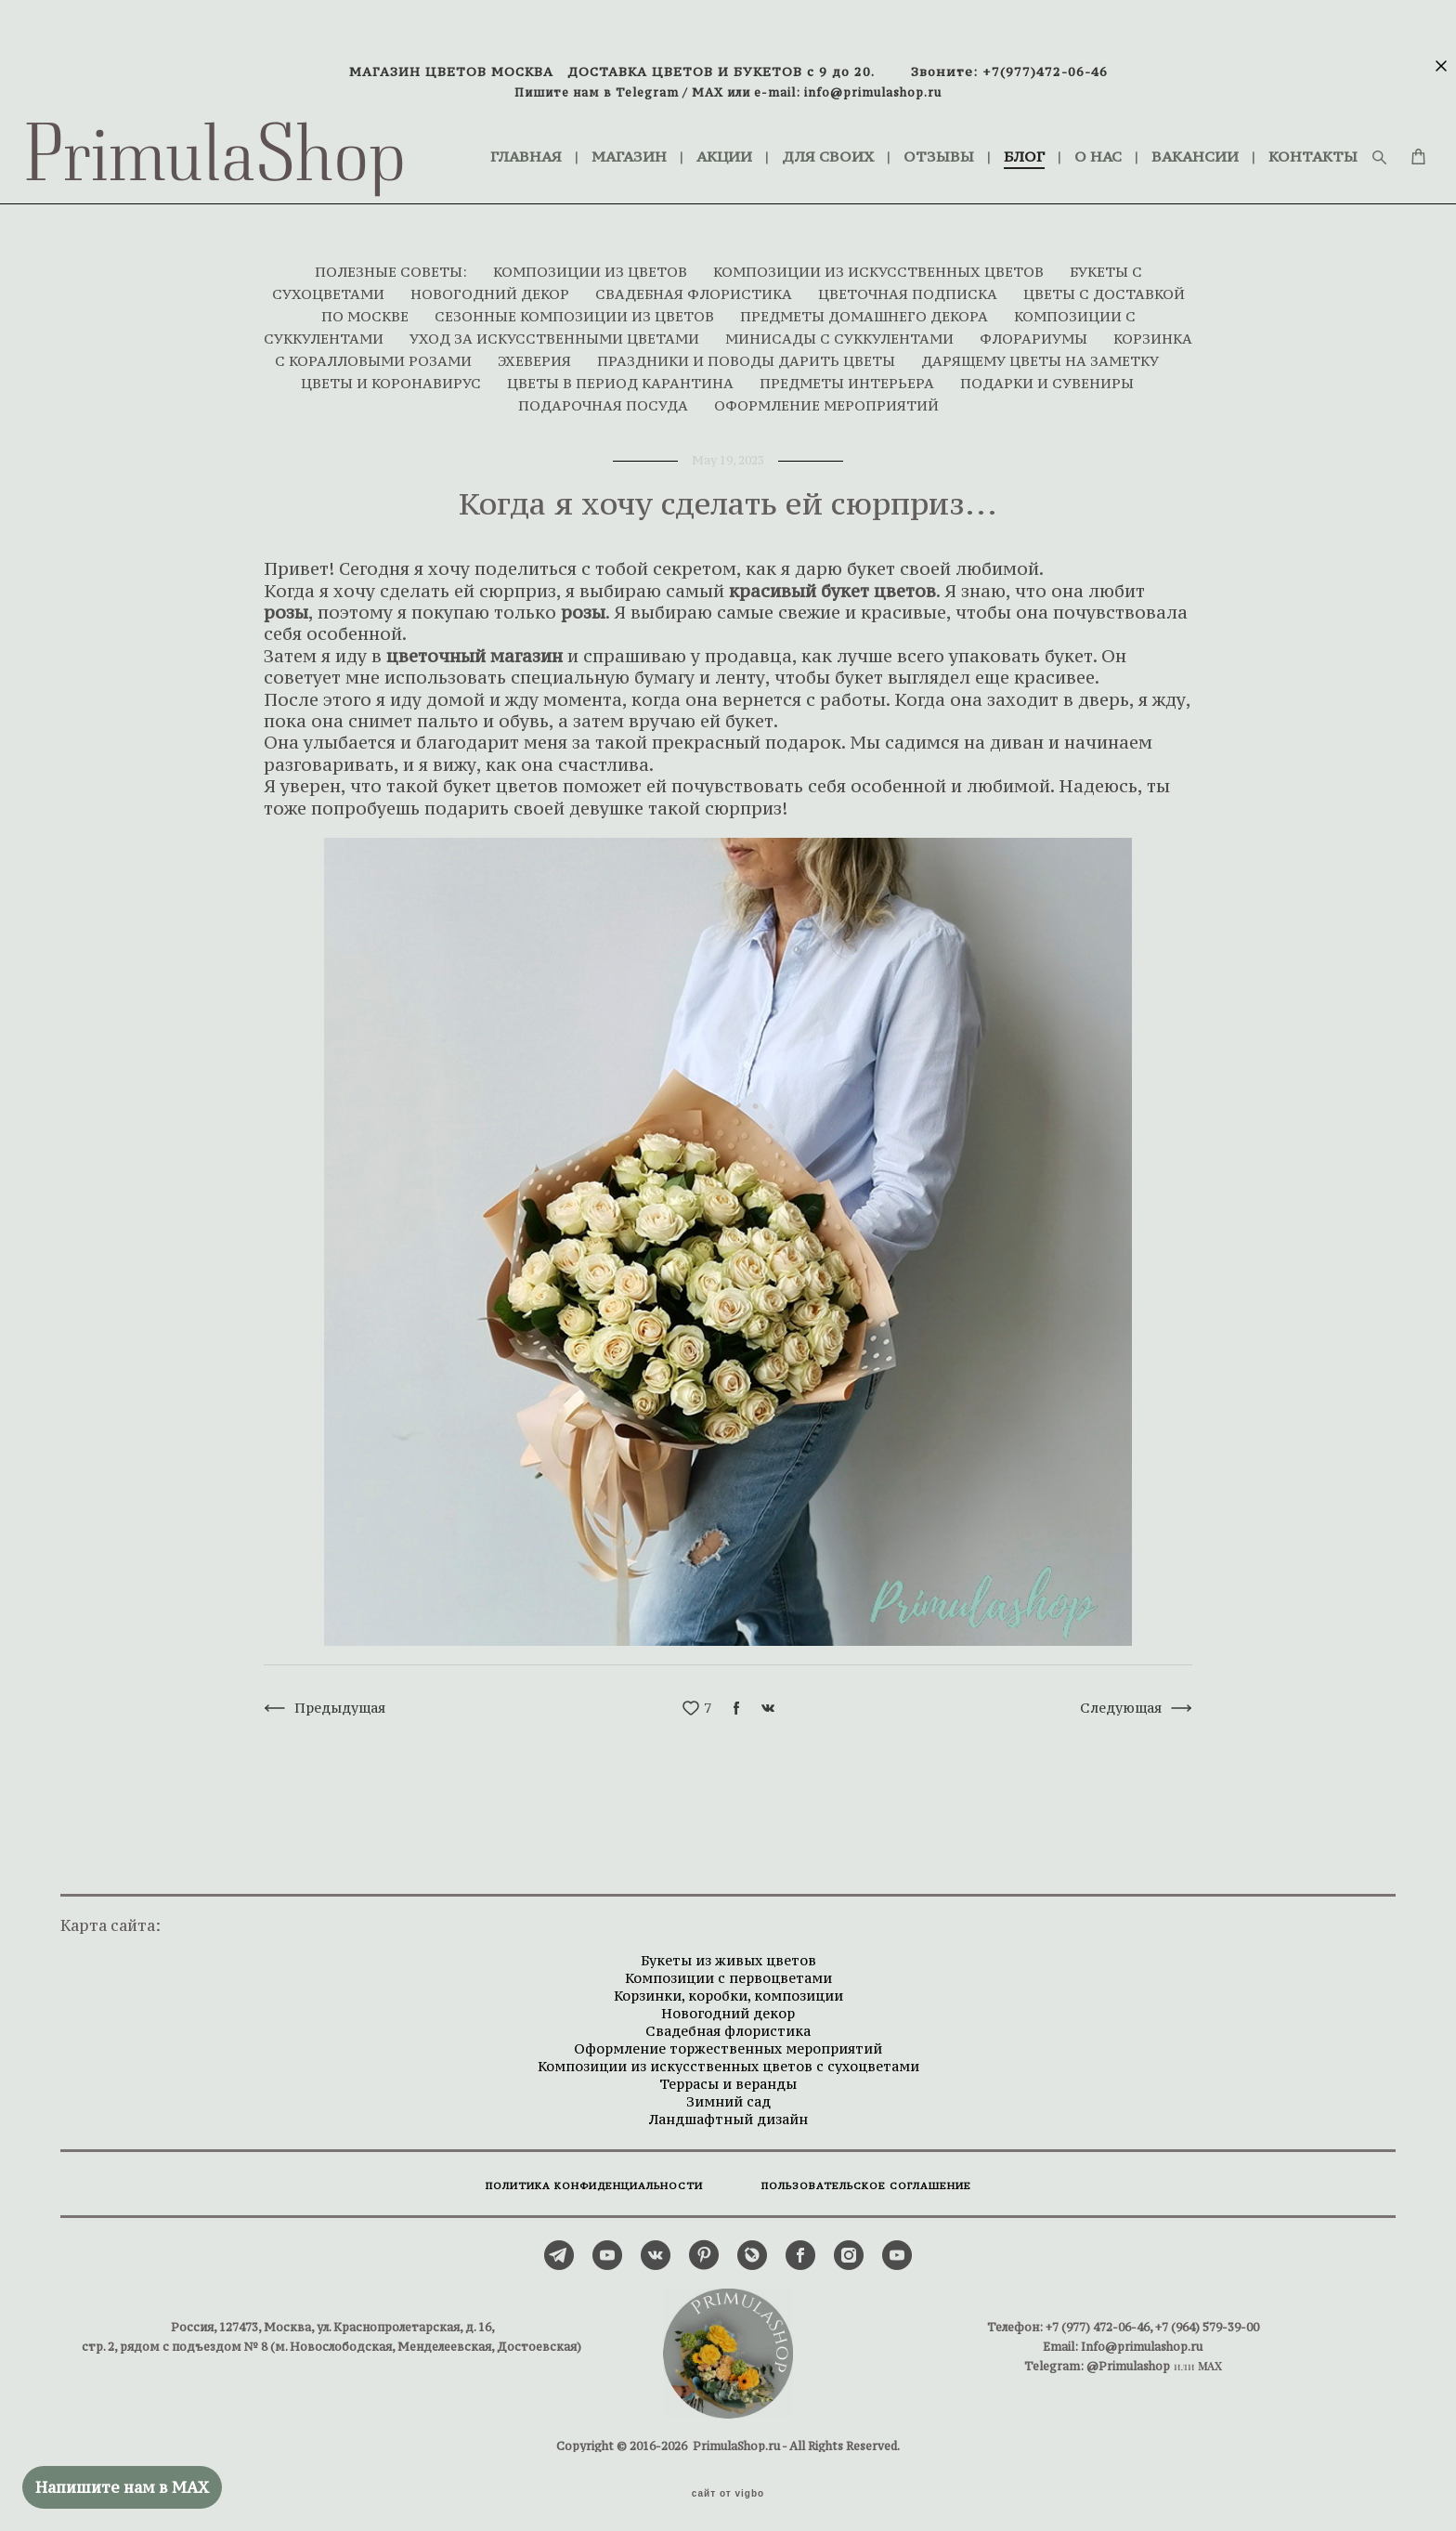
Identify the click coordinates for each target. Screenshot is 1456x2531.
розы (286, 604)
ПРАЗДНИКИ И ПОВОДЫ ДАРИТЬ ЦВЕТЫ (748, 352)
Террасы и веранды (728, 2075)
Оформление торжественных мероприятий (728, 2040)
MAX (707, 92)
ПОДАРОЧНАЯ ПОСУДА (605, 397)
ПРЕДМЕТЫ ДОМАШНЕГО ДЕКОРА (866, 308)
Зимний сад (728, 2093)
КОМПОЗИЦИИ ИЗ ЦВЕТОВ (592, 263)
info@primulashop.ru (873, 92)
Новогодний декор (728, 2005)
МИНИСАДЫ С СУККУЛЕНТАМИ (841, 330)
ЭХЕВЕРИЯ (536, 352)
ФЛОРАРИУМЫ (1035, 330)
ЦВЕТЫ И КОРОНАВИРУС (393, 375)
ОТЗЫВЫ (976, 142)
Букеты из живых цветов (728, 1952)
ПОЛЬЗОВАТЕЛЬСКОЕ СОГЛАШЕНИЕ (866, 2178)
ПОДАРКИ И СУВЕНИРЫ (1047, 375)
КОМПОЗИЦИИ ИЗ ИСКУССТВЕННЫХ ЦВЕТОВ (880, 263)
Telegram (647, 92)
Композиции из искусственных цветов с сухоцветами (728, 2058)
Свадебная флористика (728, 2022)
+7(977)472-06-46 (1045, 71)
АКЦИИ (761, 142)
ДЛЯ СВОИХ (865, 142)
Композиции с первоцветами (728, 1969)
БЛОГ (1061, 142)
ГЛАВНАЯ (563, 142)
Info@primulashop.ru (1141, 2338)
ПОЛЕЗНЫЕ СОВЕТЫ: (393, 263)
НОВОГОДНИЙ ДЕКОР (491, 285)
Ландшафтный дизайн (728, 2111)
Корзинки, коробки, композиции (728, 1987)
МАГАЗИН (666, 142)
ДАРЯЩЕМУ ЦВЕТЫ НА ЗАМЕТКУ (1040, 352)
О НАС (1135, 142)
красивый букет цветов (832, 583)
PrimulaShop (252, 153)
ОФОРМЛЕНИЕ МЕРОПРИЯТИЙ (826, 397)
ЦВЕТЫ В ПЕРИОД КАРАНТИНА (622, 375)
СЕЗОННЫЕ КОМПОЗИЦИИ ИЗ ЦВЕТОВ (576, 308)
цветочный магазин (474, 648)
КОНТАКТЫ (572, 165)
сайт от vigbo (728, 2486)
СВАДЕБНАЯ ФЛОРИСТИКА (695, 285)
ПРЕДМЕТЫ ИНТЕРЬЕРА (849, 375)
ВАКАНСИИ (1232, 142)
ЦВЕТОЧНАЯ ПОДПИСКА (909, 285)
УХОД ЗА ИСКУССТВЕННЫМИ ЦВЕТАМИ (556, 330)
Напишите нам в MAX (122, 2487)
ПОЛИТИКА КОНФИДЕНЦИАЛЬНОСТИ (594, 2178)
